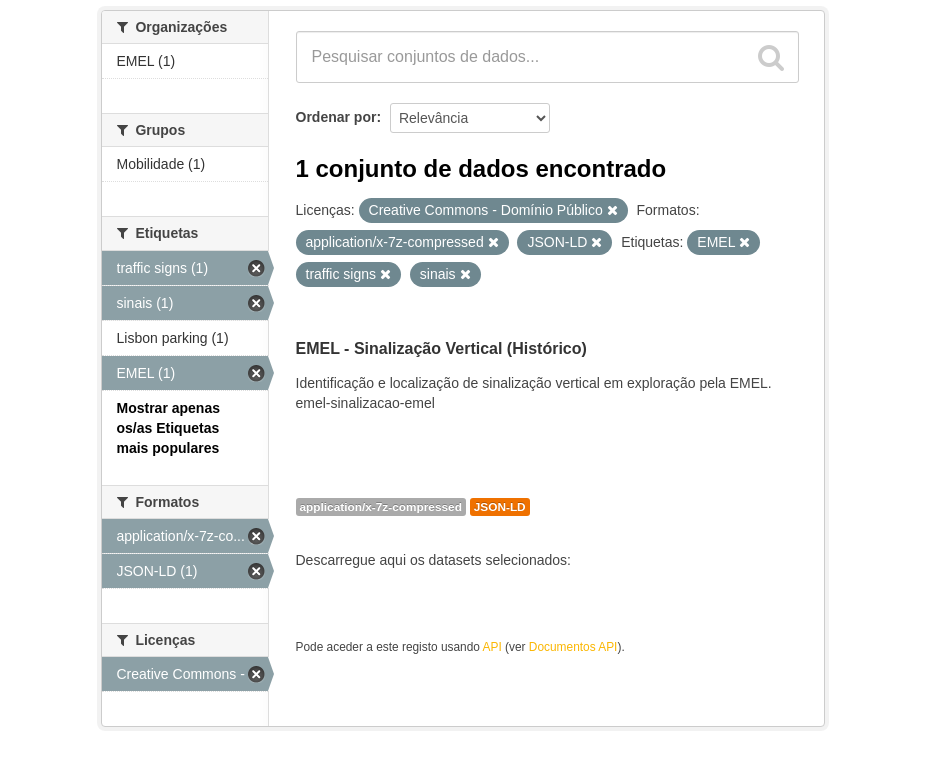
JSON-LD (500, 507)
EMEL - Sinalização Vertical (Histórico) (441, 348)
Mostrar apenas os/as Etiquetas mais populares (168, 428)
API (492, 647)
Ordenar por (336, 117)
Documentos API (573, 647)
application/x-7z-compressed (381, 507)
